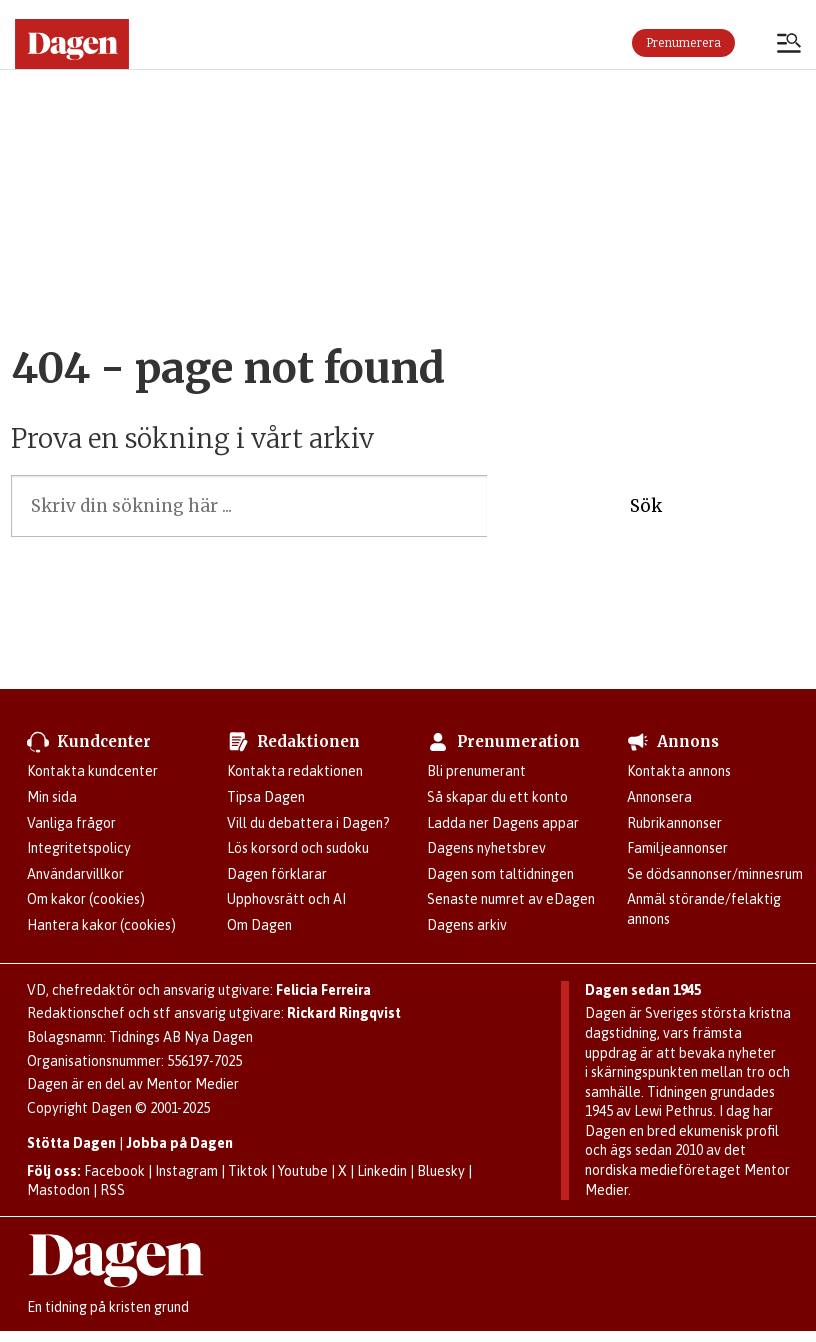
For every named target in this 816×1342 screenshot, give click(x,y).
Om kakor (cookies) (86, 899)
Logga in (756, 43)
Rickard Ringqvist (344, 1013)
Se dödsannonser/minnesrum (715, 874)
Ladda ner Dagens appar (503, 823)
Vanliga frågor (71, 823)
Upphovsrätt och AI (286, 899)
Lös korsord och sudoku (298, 848)
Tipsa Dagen (266, 797)
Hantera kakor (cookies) (101, 925)
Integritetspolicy (79, 848)
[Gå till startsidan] (72, 44)
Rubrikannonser (674, 823)
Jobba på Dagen (179, 1143)
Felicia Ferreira (323, 990)
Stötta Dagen (71, 1143)
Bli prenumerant (476, 771)
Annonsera (659, 797)
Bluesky (441, 1171)
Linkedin (382, 1171)
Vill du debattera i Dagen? (308, 823)
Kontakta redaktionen (295, 771)
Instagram (186, 1171)
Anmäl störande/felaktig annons (704, 909)
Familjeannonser (677, 848)
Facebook (114, 1171)
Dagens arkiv (467, 925)
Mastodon (58, 1190)
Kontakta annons (679, 771)
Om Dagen (259, 925)
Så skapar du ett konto (497, 797)
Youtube (303, 1171)
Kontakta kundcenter (92, 771)
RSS (112, 1190)
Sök (646, 506)
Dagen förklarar (277, 874)
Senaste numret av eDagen (511, 899)
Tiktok (248, 1171)
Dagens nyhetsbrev (486, 848)
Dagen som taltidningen (500, 874)
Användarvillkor (75, 874)
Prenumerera (683, 43)
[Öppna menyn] (789, 45)
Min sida (52, 797)
